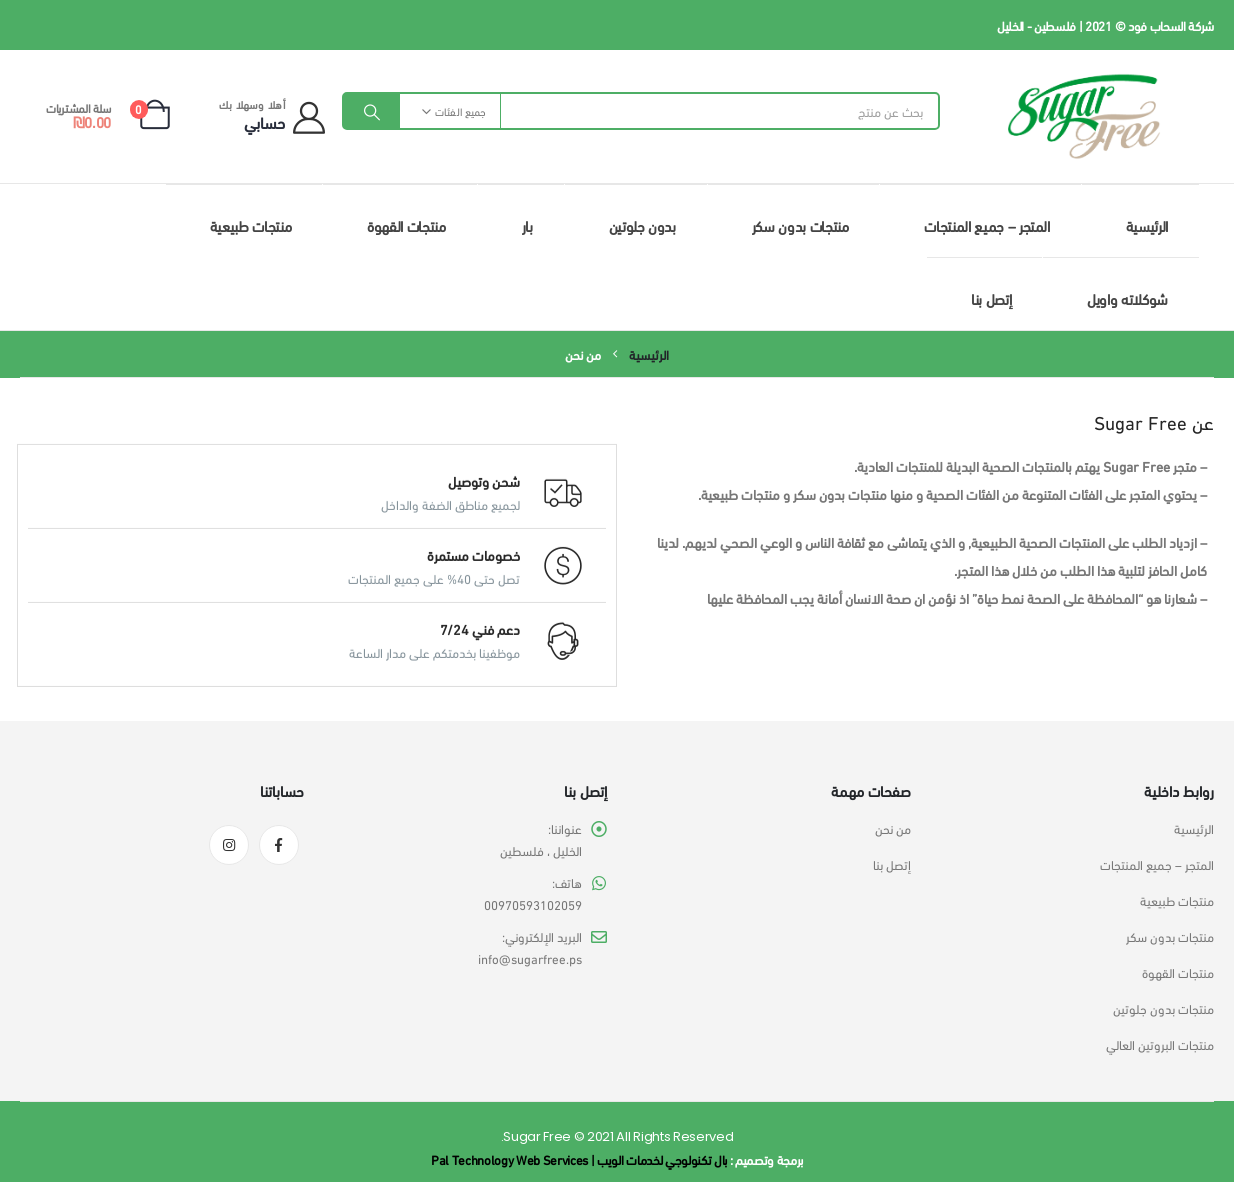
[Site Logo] (1084, 116)
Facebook (279, 845)
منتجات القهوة (406, 225)
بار (527, 225)
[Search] (372, 111)
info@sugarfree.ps (530, 958)
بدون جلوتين (642, 225)
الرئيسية (1147, 225)
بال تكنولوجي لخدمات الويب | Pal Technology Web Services (579, 1159)
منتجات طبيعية (250, 225)
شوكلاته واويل (1127, 298)
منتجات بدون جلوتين (1163, 1008)
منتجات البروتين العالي (1160, 1044)
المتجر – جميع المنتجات (986, 225)
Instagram (229, 845)
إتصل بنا (991, 298)
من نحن (893, 828)
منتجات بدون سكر (800, 225)
